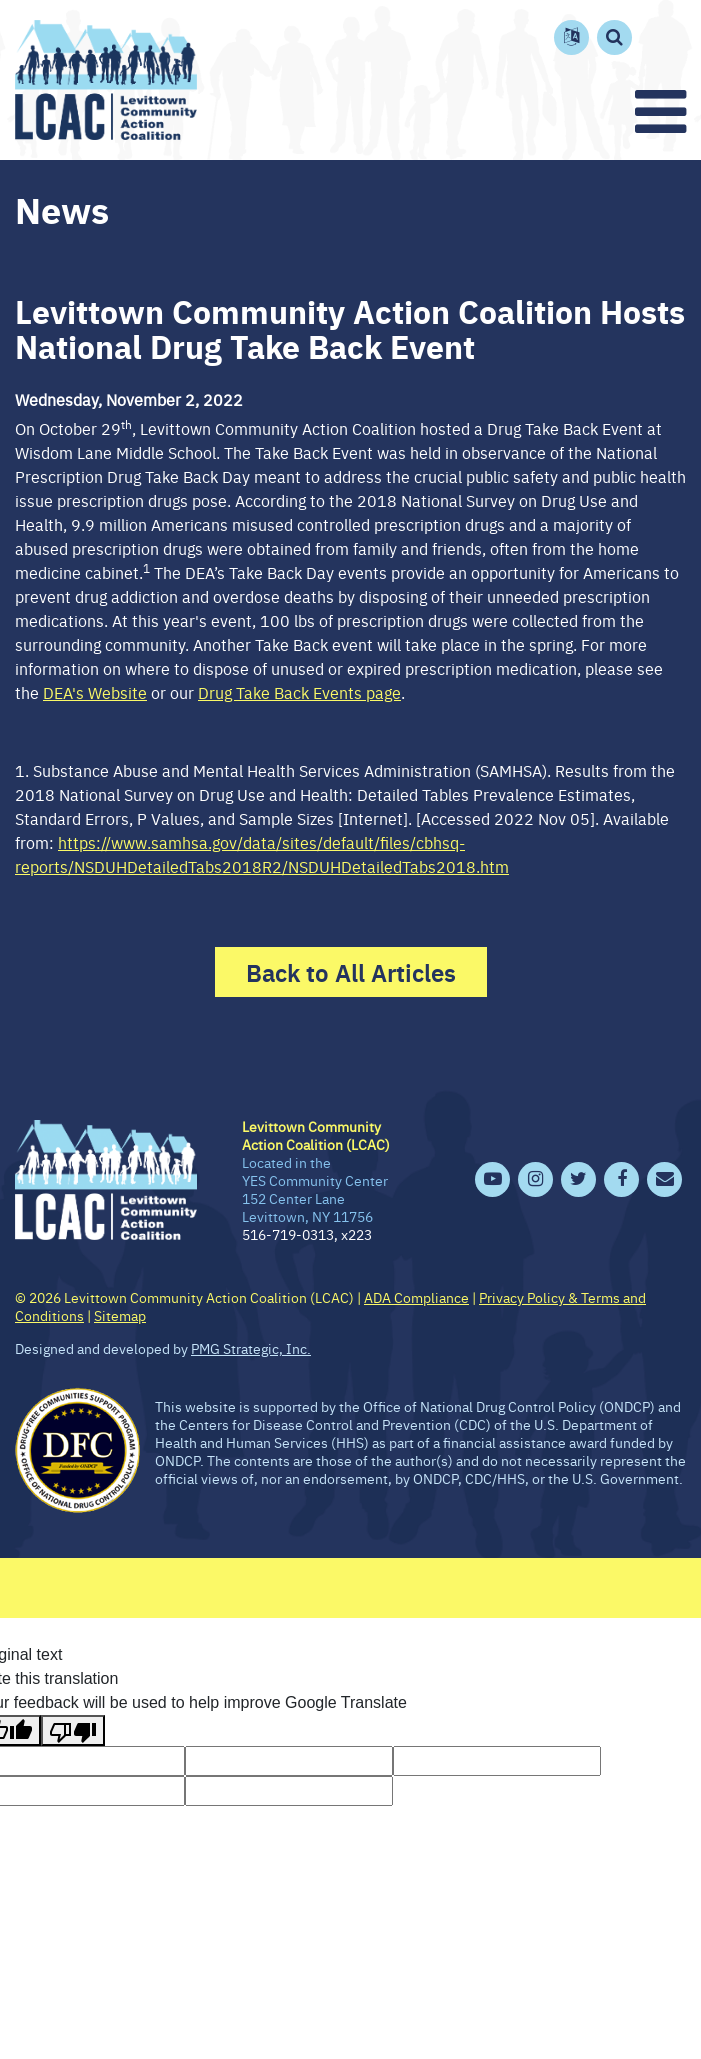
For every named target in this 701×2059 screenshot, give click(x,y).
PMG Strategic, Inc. (251, 1348)
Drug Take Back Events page (299, 692)
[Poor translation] (73, 1730)
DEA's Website (95, 692)
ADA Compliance (416, 1297)
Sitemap (120, 1315)
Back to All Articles (351, 972)
